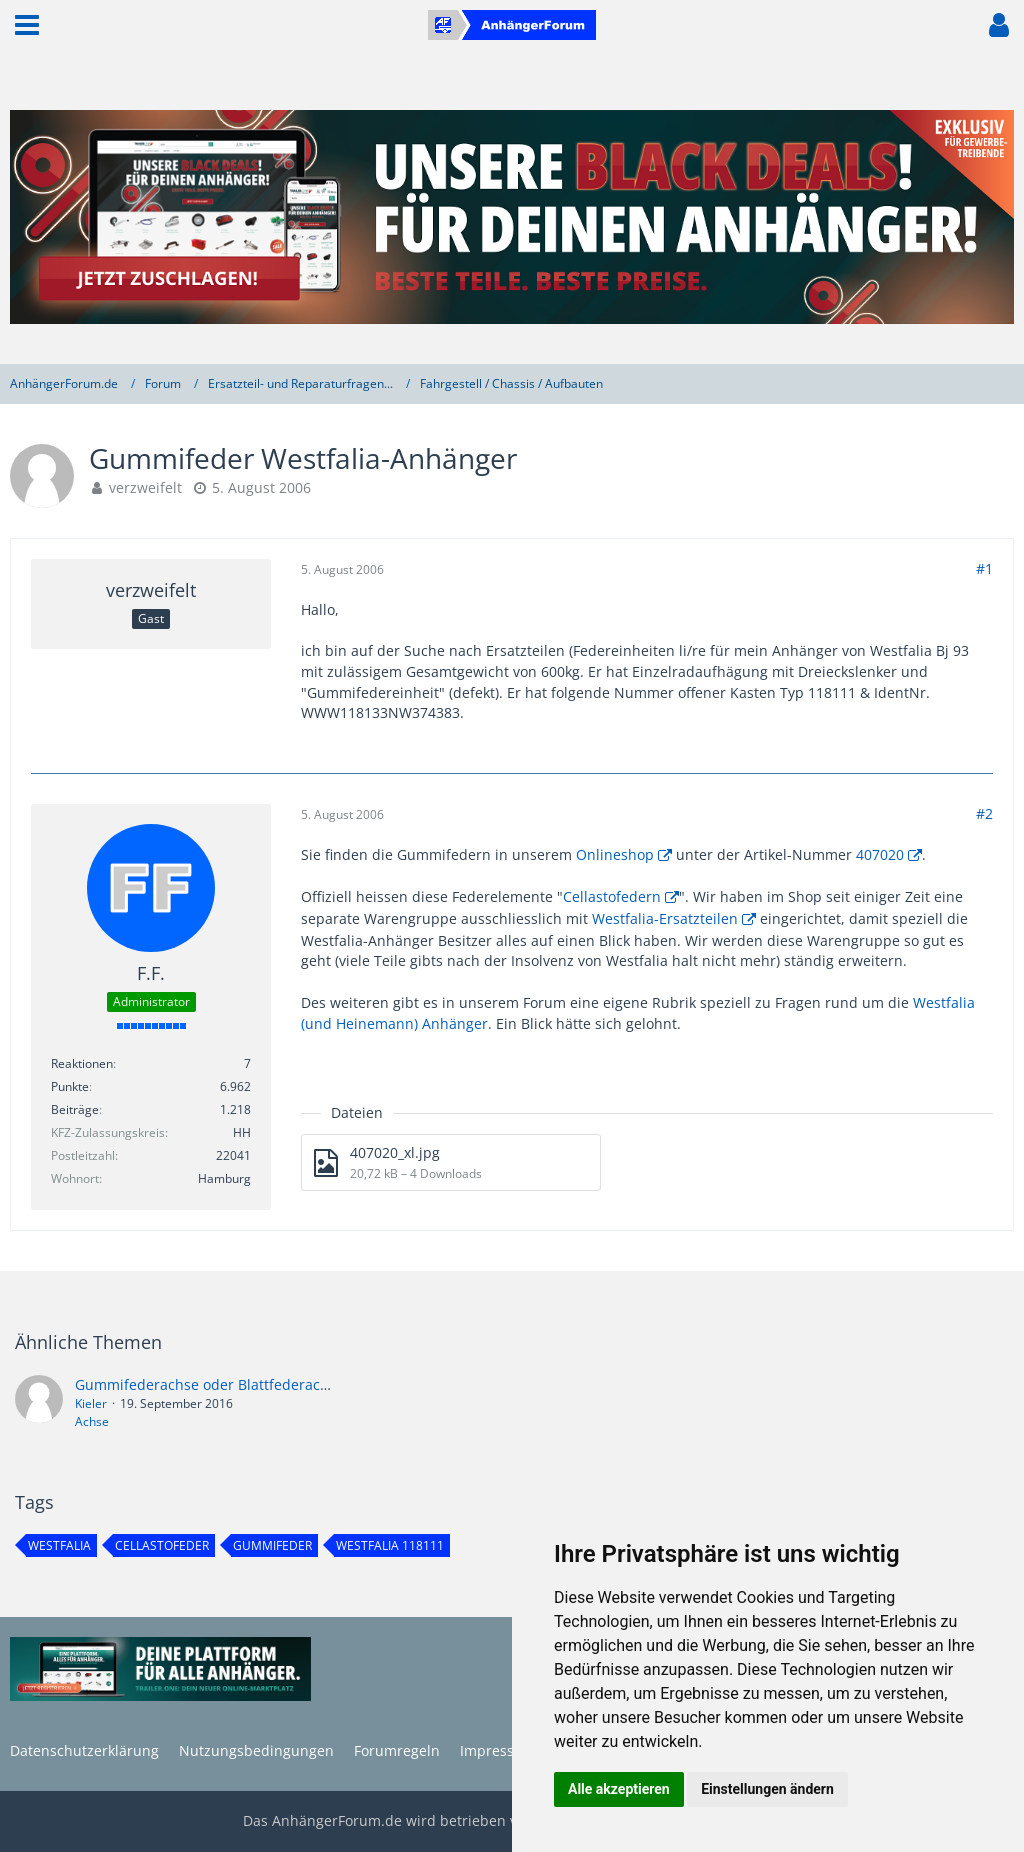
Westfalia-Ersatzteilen (665, 918)
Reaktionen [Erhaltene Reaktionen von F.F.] (82, 1063)
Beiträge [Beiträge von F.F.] (75, 1109)
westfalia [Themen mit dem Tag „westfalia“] (59, 1545)
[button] (27, 25)
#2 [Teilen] (984, 813)
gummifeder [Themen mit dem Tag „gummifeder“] (272, 1545)
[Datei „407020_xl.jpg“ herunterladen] (451, 1162)
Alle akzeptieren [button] (619, 1789)
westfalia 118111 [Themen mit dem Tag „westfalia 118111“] (390, 1545)
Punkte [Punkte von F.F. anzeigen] (70, 1086)
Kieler (91, 1403)
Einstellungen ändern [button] (767, 1789)
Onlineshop (615, 854)
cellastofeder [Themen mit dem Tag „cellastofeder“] (162, 1545)
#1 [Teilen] (984, 568)
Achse (92, 1421)
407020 (880, 854)
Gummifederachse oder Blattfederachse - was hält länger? (270, 1384)
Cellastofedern (612, 896)
